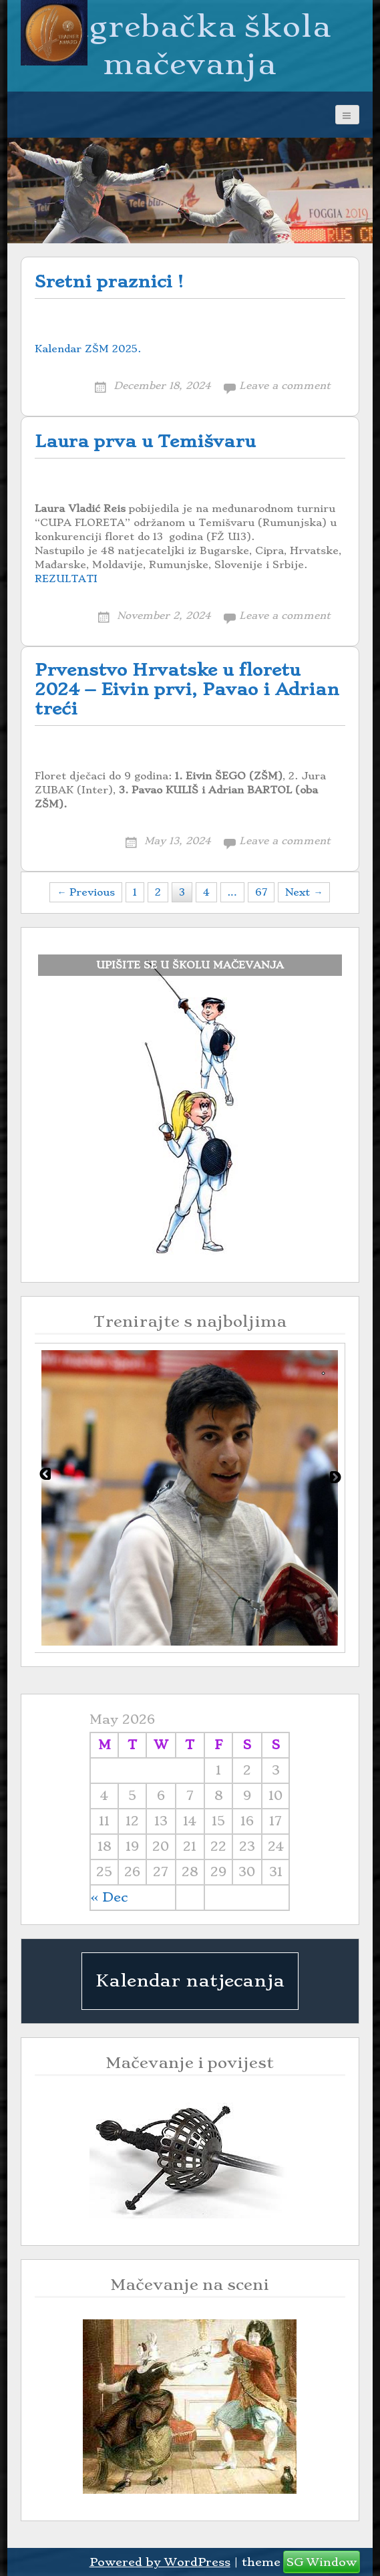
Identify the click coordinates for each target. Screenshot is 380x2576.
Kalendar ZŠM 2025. (88, 349)
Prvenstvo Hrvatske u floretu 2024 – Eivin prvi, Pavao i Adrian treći (187, 689)
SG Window (322, 2562)
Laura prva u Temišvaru (145, 441)
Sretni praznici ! (109, 281)
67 (261, 892)
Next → (304, 892)
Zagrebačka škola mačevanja (189, 45)
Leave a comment (285, 386)
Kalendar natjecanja (190, 1980)
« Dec (109, 1897)
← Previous (86, 892)
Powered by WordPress (159, 2562)
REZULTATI (66, 579)
